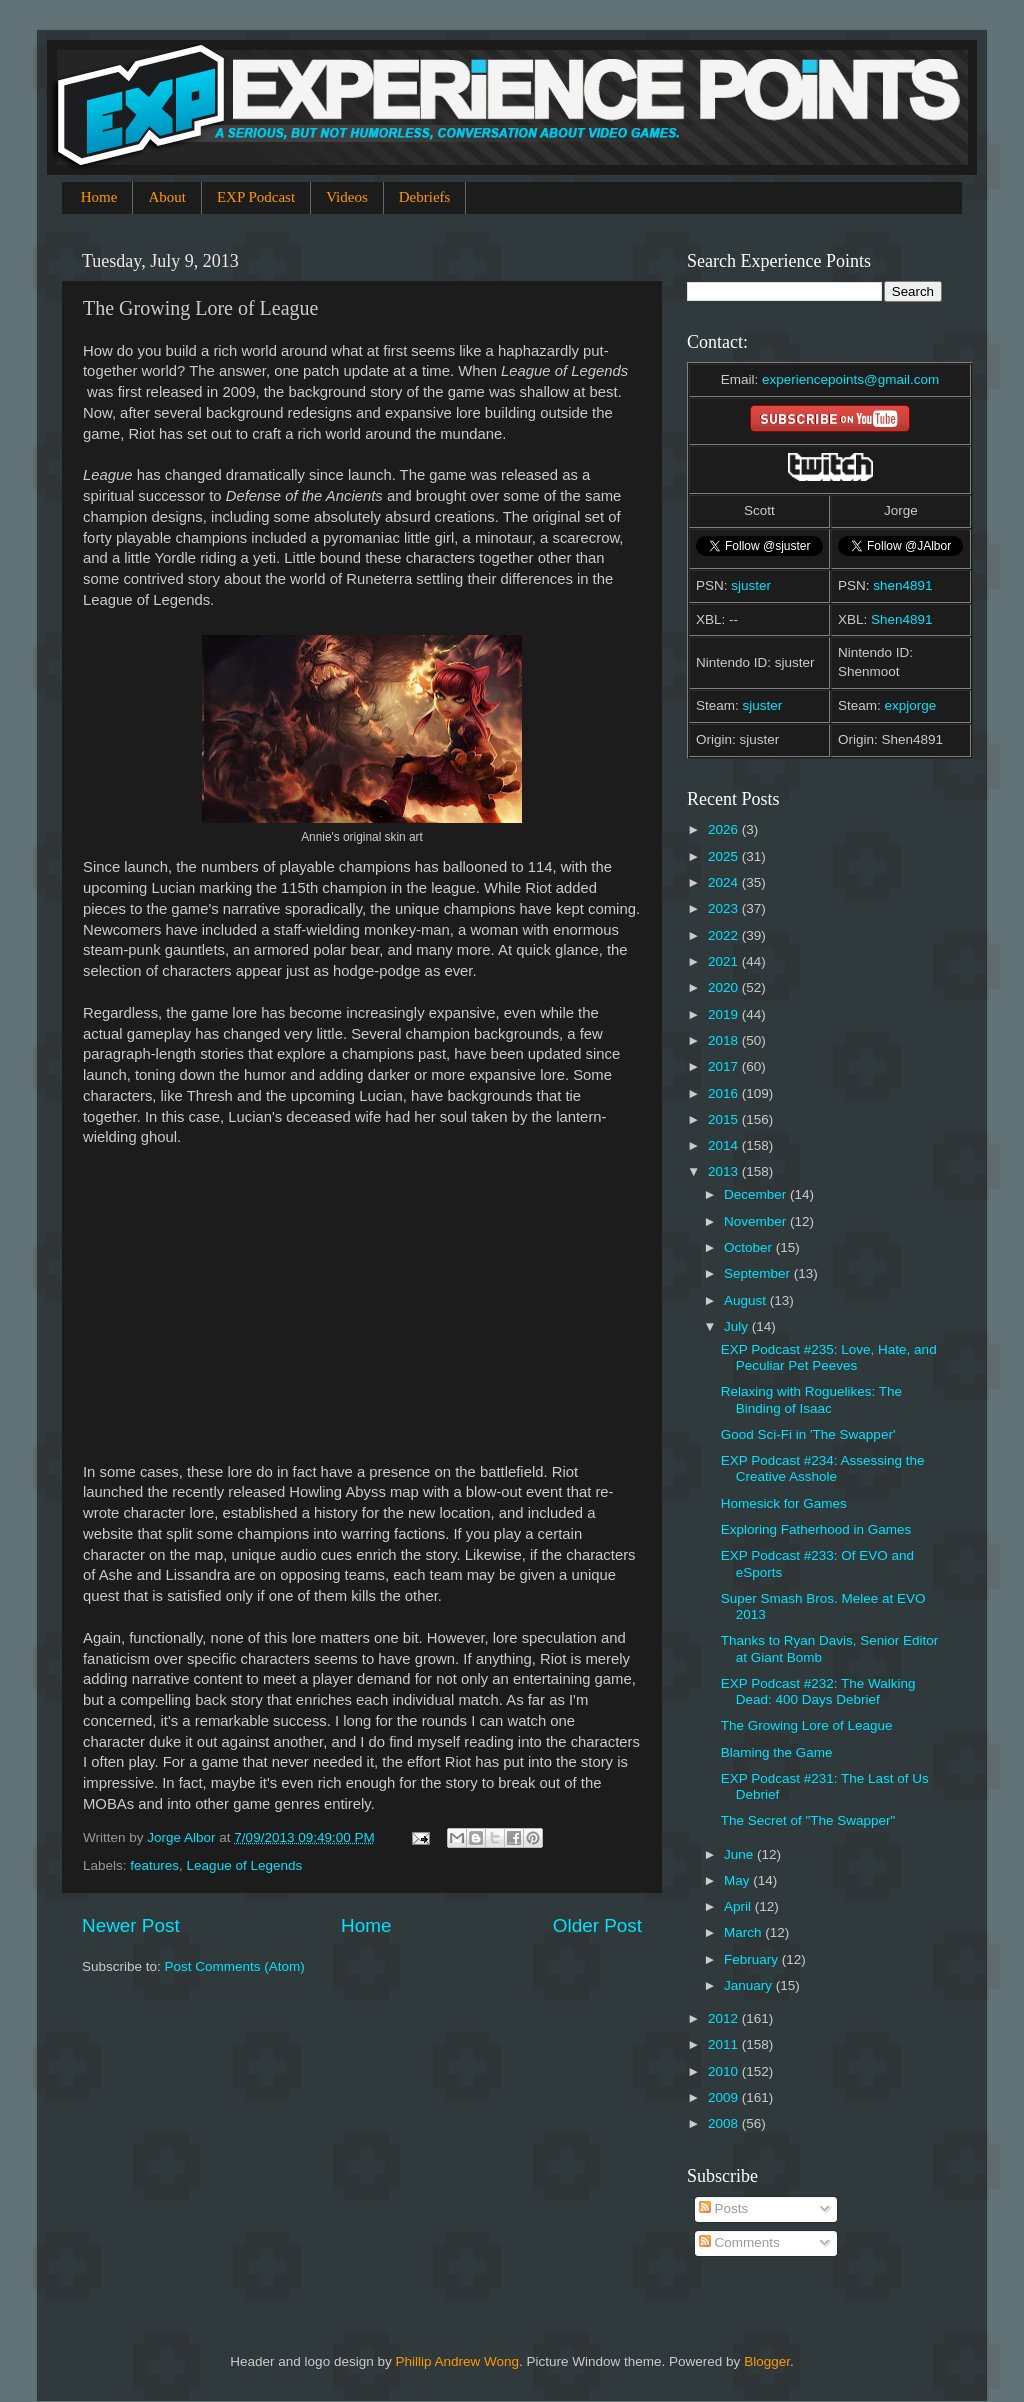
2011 (725, 2044)
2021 (725, 961)
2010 (725, 2071)
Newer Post (131, 1925)
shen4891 (902, 585)
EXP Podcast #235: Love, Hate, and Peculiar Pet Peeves (829, 1357)
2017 (725, 1066)
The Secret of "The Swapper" (808, 1820)
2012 (725, 2018)
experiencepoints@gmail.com (850, 379)
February (753, 1959)
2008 (725, 2123)
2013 (725, 1171)
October (750, 1247)
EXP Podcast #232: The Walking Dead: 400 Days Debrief (818, 1691)
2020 (725, 987)
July (738, 1326)
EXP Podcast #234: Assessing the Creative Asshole (823, 1468)
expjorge (911, 705)
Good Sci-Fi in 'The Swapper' (808, 1434)
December (757, 1194)
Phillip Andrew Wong (457, 2361)
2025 (725, 856)
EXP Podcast (256, 197)
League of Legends (245, 1865)
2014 (725, 1145)
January (750, 1985)
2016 (725, 1093)
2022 (725, 935)
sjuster (751, 585)
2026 (725, 829)
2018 (725, 1040)
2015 (725, 1119)
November (757, 1221)
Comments (739, 2242)
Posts (724, 2208)
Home (99, 197)
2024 (725, 882)
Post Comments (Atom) (235, 1966)
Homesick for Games (784, 1503)
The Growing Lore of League (807, 1725)
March (744, 1932)
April (739, 1906)
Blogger (767, 2361)
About (167, 197)
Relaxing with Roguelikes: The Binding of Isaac (811, 1399)
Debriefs (425, 197)
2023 (725, 908)
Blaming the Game (777, 1752)
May (738, 1880)
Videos (347, 197)
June (740, 1854)
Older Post (597, 1925)
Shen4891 (902, 619)
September (759, 1273)
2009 (725, 2097)
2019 (725, 1014)
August (747, 1300)
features (154, 1865)
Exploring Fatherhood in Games (816, 1529)
